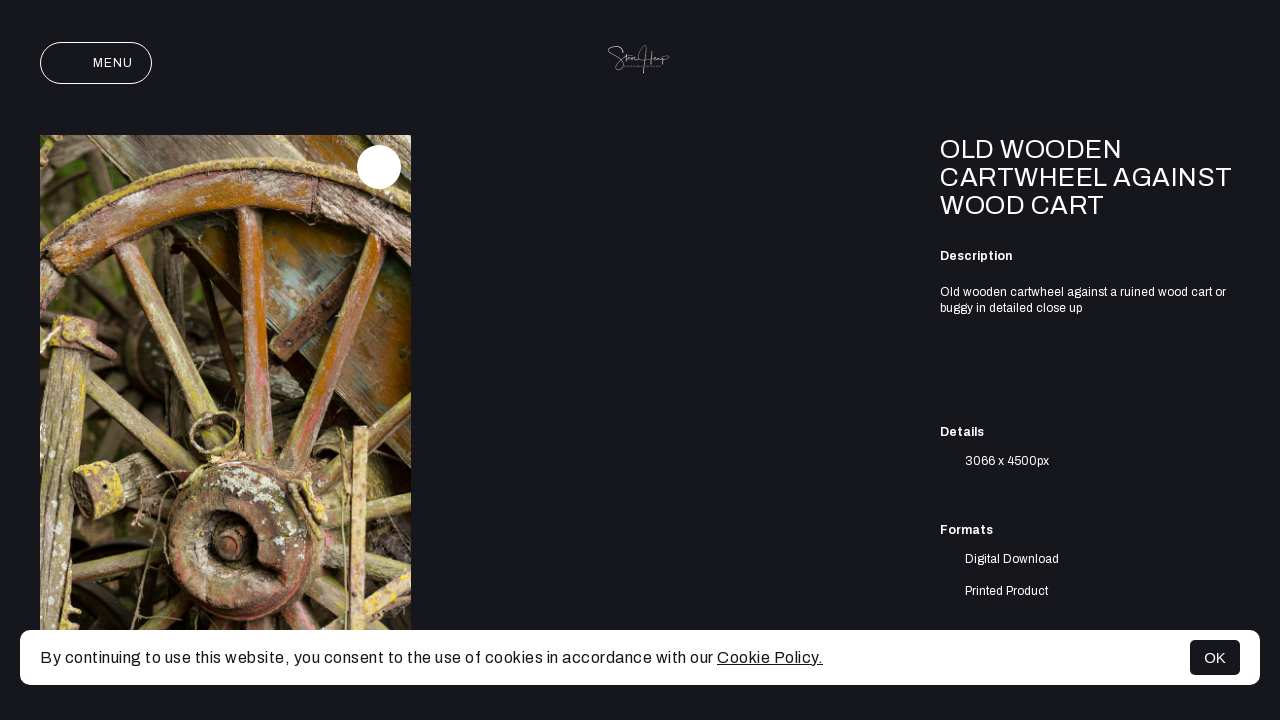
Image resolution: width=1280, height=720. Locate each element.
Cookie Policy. (770, 657)
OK (1215, 657)
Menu (96, 63)
